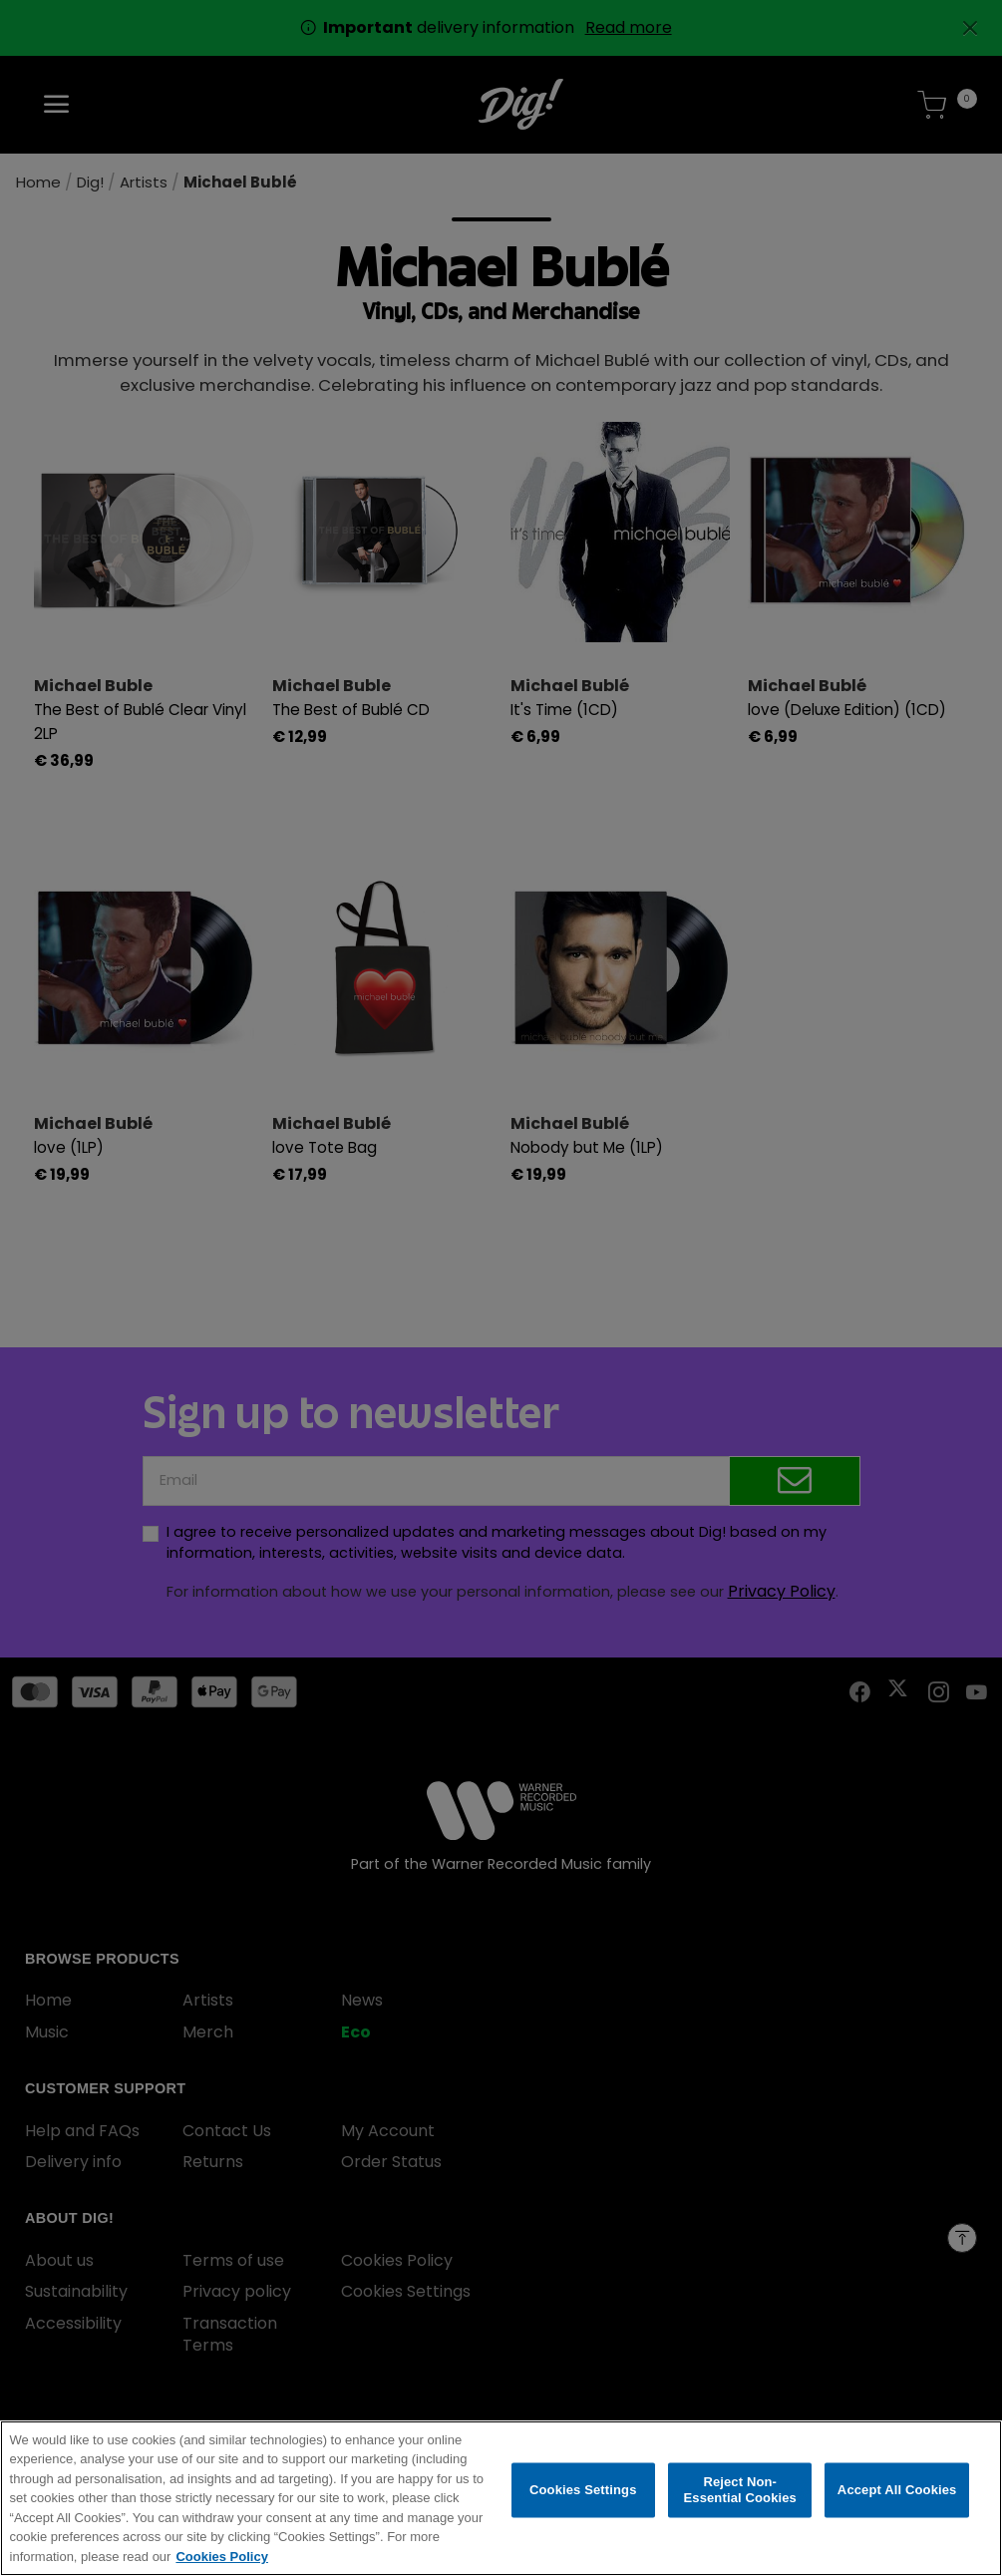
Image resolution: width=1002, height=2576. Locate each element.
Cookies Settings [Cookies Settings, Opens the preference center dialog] (583, 2490)
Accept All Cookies (897, 2490)
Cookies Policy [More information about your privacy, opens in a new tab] (221, 2557)
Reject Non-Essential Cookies (739, 2490)
